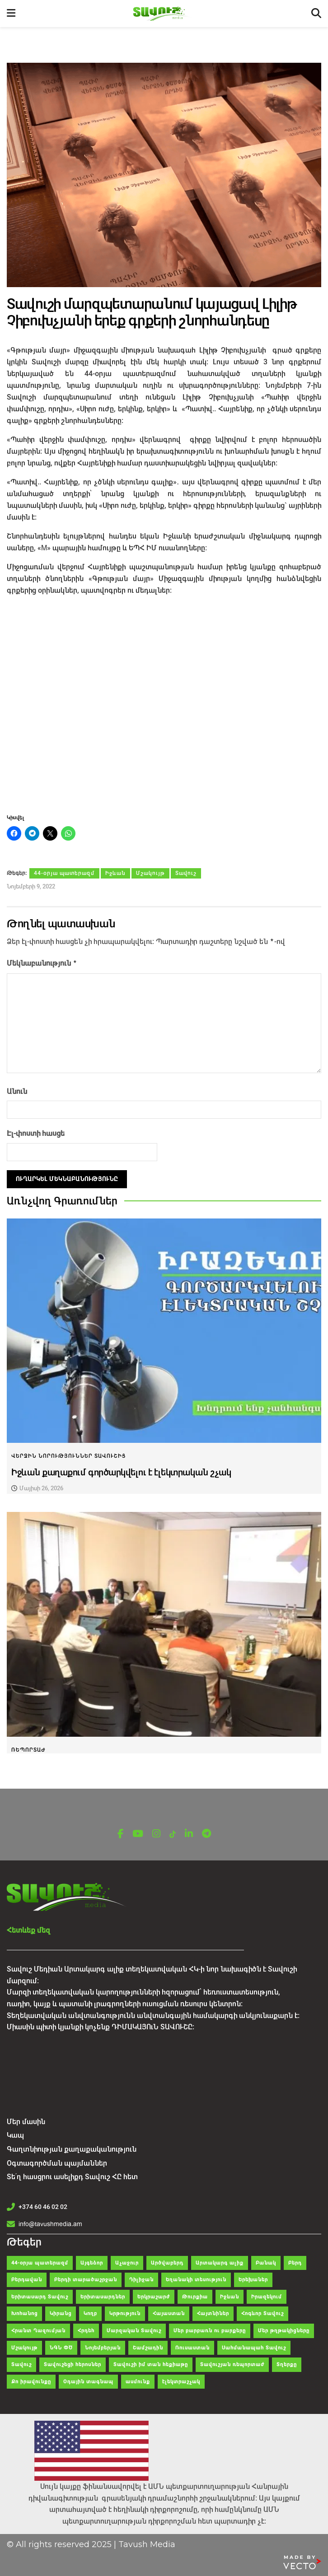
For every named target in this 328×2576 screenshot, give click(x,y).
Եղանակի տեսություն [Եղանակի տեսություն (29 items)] (196, 2277)
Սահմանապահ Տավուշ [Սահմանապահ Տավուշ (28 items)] (254, 2346)
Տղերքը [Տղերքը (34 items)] (286, 2362)
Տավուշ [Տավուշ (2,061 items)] (21, 2362)
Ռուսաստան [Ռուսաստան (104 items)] (192, 2346)
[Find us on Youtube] (137, 1832)
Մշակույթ (150, 873)
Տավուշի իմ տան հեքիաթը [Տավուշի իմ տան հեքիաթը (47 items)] (150, 2362)
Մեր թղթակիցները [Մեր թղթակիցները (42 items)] (283, 2328)
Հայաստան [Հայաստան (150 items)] (169, 2311)
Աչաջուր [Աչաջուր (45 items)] (127, 2261)
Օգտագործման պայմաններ (57, 2161)
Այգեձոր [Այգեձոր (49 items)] (91, 2261)
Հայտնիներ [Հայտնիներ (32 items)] (213, 2311)
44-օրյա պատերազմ (64, 873)
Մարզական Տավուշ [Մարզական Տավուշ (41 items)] (134, 2328)
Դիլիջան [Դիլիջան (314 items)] (141, 2277)
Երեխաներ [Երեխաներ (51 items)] (253, 2277)
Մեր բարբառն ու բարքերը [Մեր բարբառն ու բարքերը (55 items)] (209, 2328)
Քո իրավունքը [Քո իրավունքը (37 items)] (31, 2379)
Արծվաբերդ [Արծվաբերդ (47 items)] (167, 2261)
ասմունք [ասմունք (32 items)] (138, 2379)
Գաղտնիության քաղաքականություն (71, 2147)
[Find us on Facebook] (120, 1832)
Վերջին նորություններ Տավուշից (68, 1454)
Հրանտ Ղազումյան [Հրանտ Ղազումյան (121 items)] (38, 2328)
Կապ (15, 2133)
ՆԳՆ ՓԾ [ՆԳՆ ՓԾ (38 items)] (61, 2346)
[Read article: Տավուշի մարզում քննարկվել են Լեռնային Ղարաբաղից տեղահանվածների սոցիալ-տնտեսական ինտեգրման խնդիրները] (164, 1622)
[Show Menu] (11, 13)
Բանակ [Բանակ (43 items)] (266, 2261)
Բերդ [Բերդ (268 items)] (295, 2261)
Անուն (17, 1089)
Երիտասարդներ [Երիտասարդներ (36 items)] (102, 2294)
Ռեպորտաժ (28, 1748)
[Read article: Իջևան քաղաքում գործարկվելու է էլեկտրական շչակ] (164, 1329)
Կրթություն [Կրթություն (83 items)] (125, 2311)
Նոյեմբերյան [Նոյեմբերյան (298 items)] (103, 2346)
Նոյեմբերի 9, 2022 (31, 886)
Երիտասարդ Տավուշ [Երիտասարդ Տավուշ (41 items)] (39, 2294)
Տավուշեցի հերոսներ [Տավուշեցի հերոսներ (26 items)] (72, 2362)
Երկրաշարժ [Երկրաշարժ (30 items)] (153, 2294)
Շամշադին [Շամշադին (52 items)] (148, 2346)
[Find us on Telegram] (206, 1832)
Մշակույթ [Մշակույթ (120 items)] (24, 2346)
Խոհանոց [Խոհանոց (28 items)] (24, 2311)
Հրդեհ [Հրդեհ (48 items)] (86, 2328)
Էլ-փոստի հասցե (36, 1131)
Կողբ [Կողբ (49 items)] (90, 2311)
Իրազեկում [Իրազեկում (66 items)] (266, 2294)
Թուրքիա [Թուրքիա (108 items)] (195, 2294)
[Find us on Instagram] (156, 1832)
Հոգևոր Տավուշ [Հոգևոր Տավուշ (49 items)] (262, 2311)
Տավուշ (186, 873)
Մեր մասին (26, 2119)
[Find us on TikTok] (172, 1832)
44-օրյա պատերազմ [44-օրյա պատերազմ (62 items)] (39, 2261)
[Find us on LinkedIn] (189, 1832)
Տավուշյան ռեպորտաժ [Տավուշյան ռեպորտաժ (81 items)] (232, 2362)
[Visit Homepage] (163, 14)
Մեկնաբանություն (42, 962)
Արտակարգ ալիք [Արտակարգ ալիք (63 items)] (220, 2261)
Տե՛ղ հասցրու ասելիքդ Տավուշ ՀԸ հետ (72, 2174)
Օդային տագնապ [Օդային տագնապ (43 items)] (88, 2379)
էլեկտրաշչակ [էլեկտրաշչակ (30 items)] (181, 2379)
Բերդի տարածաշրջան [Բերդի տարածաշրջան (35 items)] (85, 2277)
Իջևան (115, 873)
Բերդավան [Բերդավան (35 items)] (26, 2277)
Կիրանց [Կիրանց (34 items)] (60, 2311)
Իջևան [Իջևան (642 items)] (229, 2294)
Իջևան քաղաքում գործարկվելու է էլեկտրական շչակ (121, 1470)
